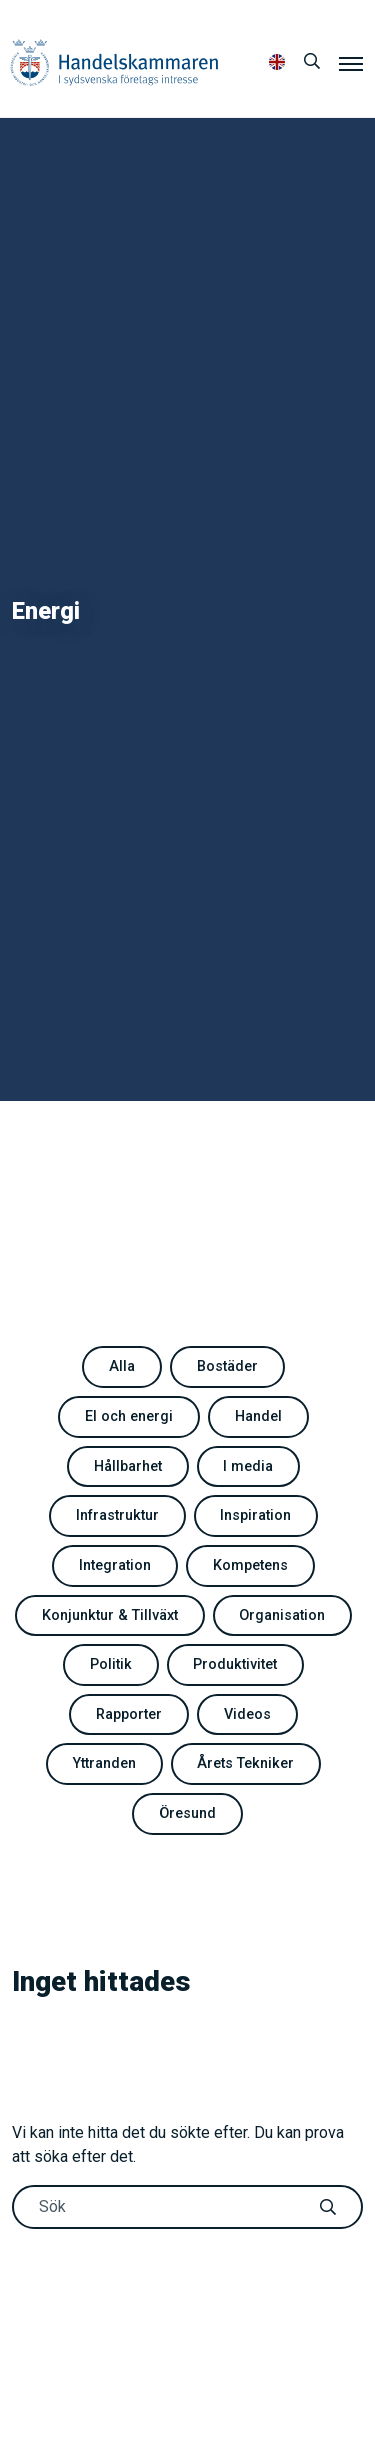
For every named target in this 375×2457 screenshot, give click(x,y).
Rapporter (129, 1714)
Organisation (282, 1615)
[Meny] (351, 63)
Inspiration (255, 1515)
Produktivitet (235, 1664)
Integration (115, 1565)
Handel (258, 1416)
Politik (111, 1664)
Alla (122, 1366)
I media (248, 1466)
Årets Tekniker (245, 1763)
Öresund (187, 1813)
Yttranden (104, 1763)
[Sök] (312, 62)
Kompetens (250, 1565)
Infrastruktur (117, 1515)
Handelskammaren (114, 62)
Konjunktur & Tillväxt (110, 1615)
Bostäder (227, 1366)
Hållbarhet (128, 1466)
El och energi (129, 1416)
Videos (247, 1714)
